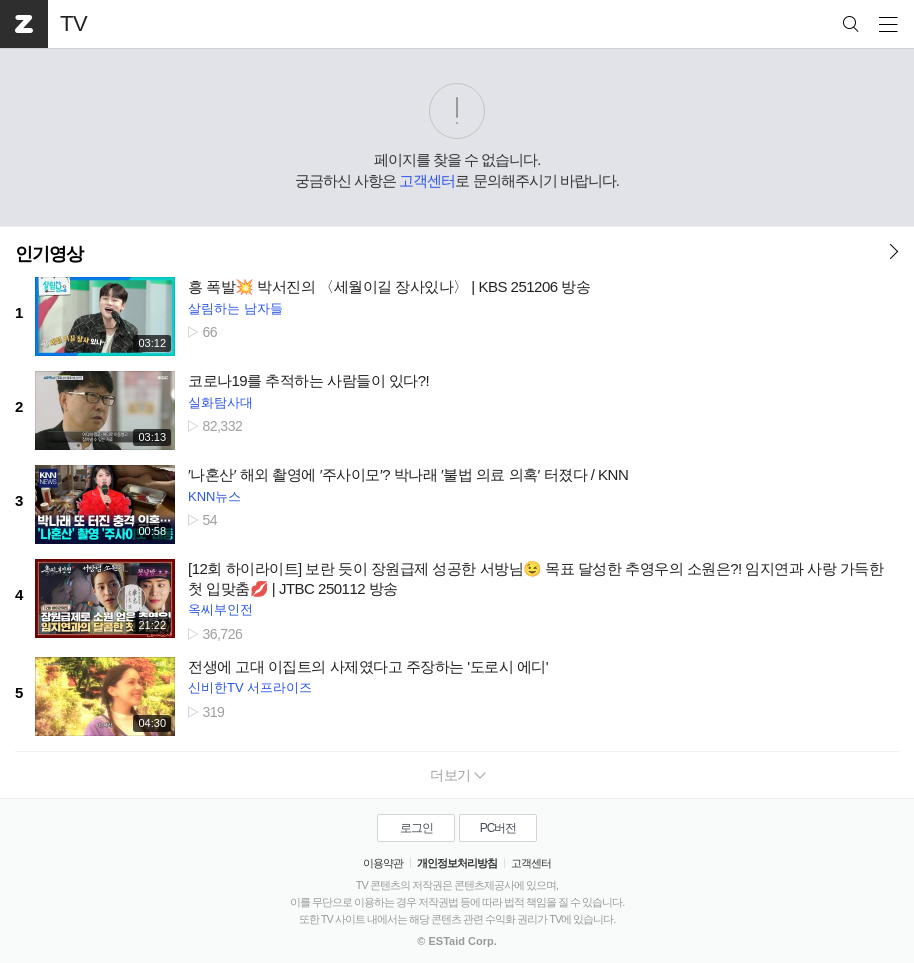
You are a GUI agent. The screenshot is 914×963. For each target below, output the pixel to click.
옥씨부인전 (220, 609)
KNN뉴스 (214, 496)
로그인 (416, 828)
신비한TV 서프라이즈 (250, 687)
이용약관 (383, 863)
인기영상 (49, 254)
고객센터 (427, 180)
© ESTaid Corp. (456, 941)
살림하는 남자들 (235, 308)
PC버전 (498, 828)
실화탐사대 (220, 402)
